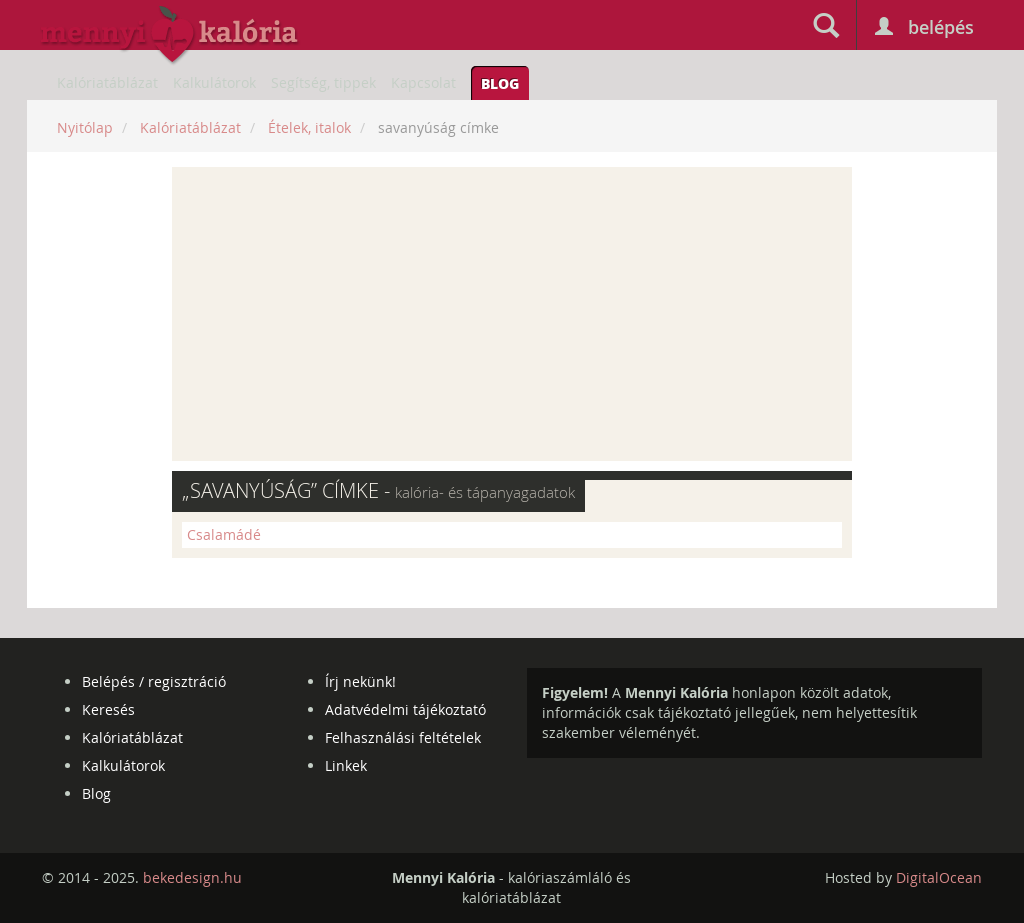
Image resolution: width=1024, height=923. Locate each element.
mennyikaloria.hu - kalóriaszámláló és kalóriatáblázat (170, 36)
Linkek (346, 765)
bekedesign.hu (192, 877)
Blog (500, 83)
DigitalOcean (939, 877)
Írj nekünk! (360, 681)
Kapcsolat (423, 82)
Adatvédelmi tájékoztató (405, 709)
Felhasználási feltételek (403, 737)
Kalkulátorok (214, 82)
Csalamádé (224, 534)
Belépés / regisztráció (154, 681)
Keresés (108, 709)
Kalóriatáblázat (107, 82)
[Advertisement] (512, 314)
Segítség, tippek (323, 82)
